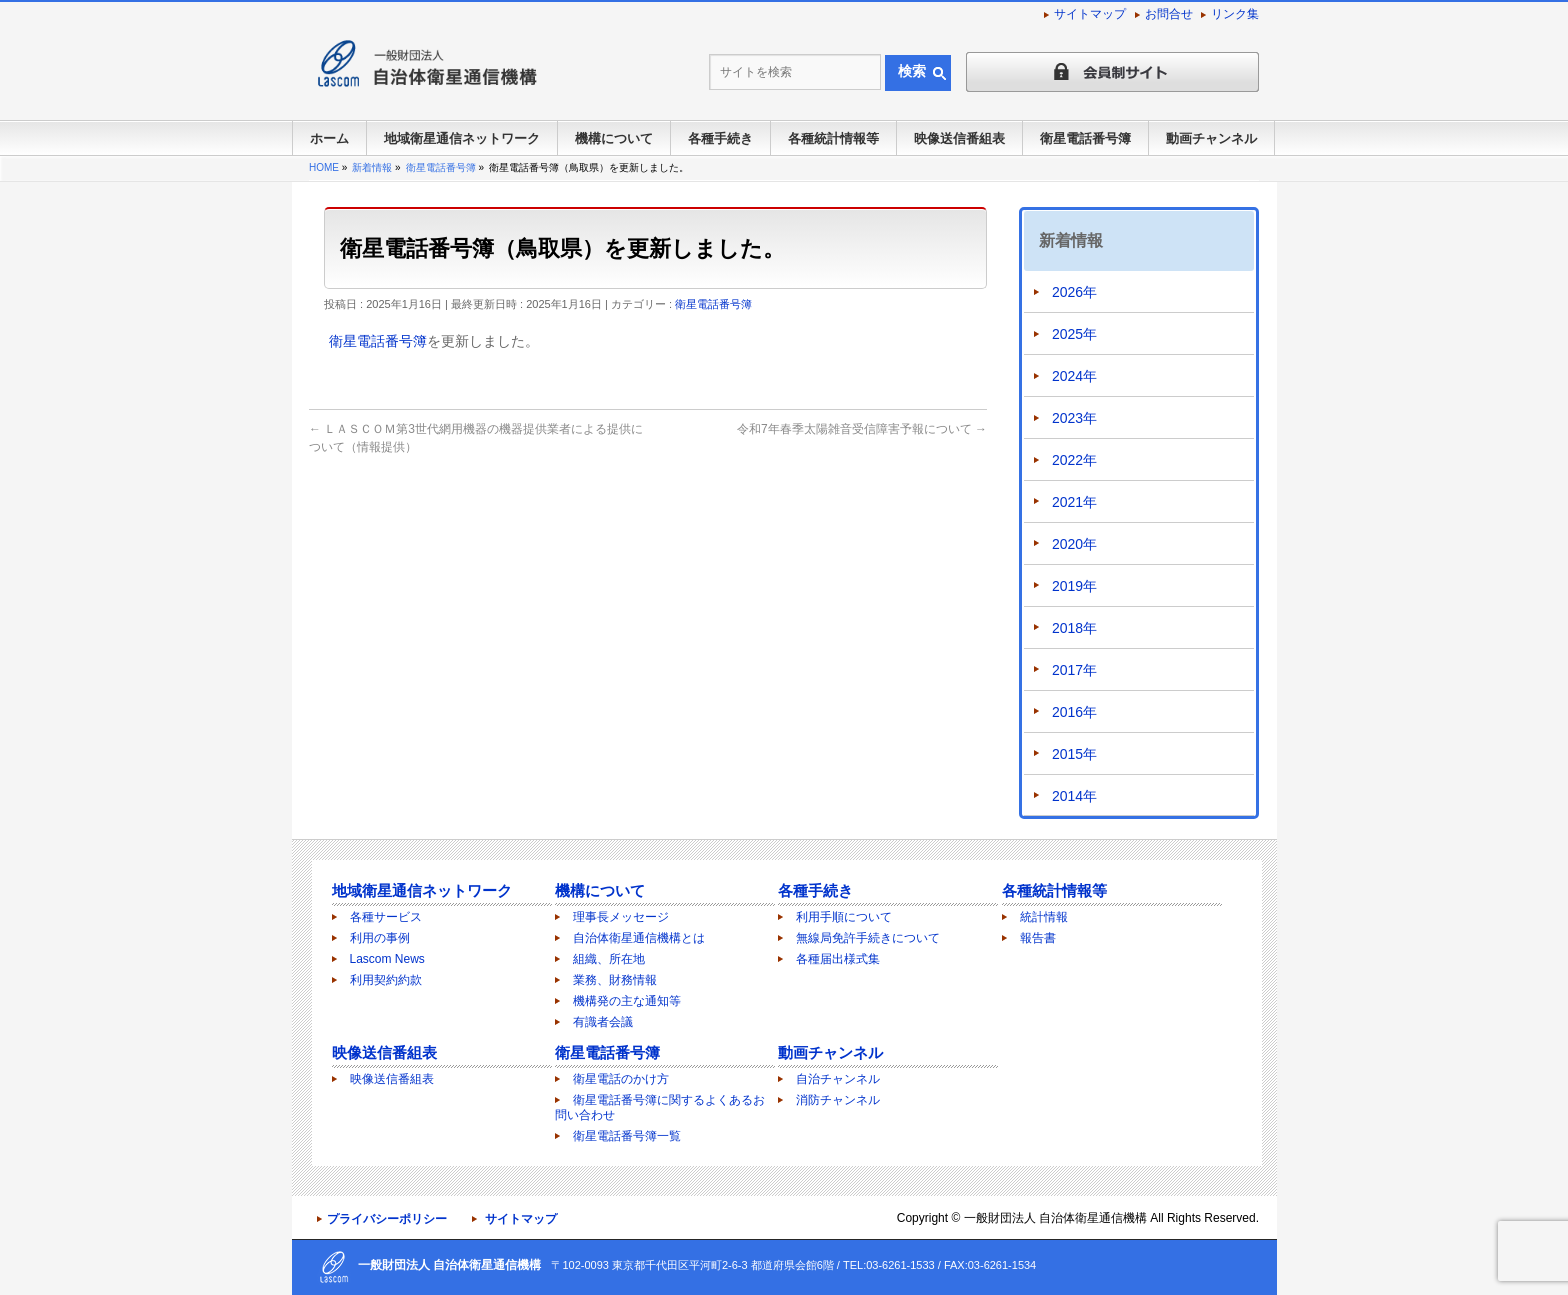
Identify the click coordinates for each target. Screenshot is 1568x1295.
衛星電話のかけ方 (621, 1079)
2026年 (1074, 292)
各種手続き (815, 890)
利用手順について (844, 917)
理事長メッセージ (621, 917)
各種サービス (386, 917)
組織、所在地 (609, 959)
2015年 (1074, 754)
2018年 (1074, 628)
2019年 (1074, 586)
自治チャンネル (838, 1079)
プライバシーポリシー (387, 1219)
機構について (600, 890)
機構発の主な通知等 (627, 1001)
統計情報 (1044, 917)
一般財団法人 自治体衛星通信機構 (1055, 1218)
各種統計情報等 (1054, 890)
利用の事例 (380, 938)
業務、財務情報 (615, 980)
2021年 (1074, 502)
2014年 (1074, 796)
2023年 (1074, 418)
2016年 (1074, 712)
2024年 (1074, 376)
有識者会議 (603, 1022)
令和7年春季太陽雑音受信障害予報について (862, 429)
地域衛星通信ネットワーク (422, 890)
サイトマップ (1090, 14)
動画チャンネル (830, 1052)
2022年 (1074, 460)
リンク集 (1235, 14)
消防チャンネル (838, 1100)
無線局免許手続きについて (868, 938)
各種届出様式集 (838, 959)
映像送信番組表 (384, 1052)
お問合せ (1169, 14)
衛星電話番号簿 (713, 304)
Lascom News (387, 959)
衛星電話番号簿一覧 (627, 1136)
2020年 (1074, 544)
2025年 (1074, 334)
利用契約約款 (386, 980)
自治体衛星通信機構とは (639, 938)
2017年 (1074, 670)
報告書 (1038, 938)
